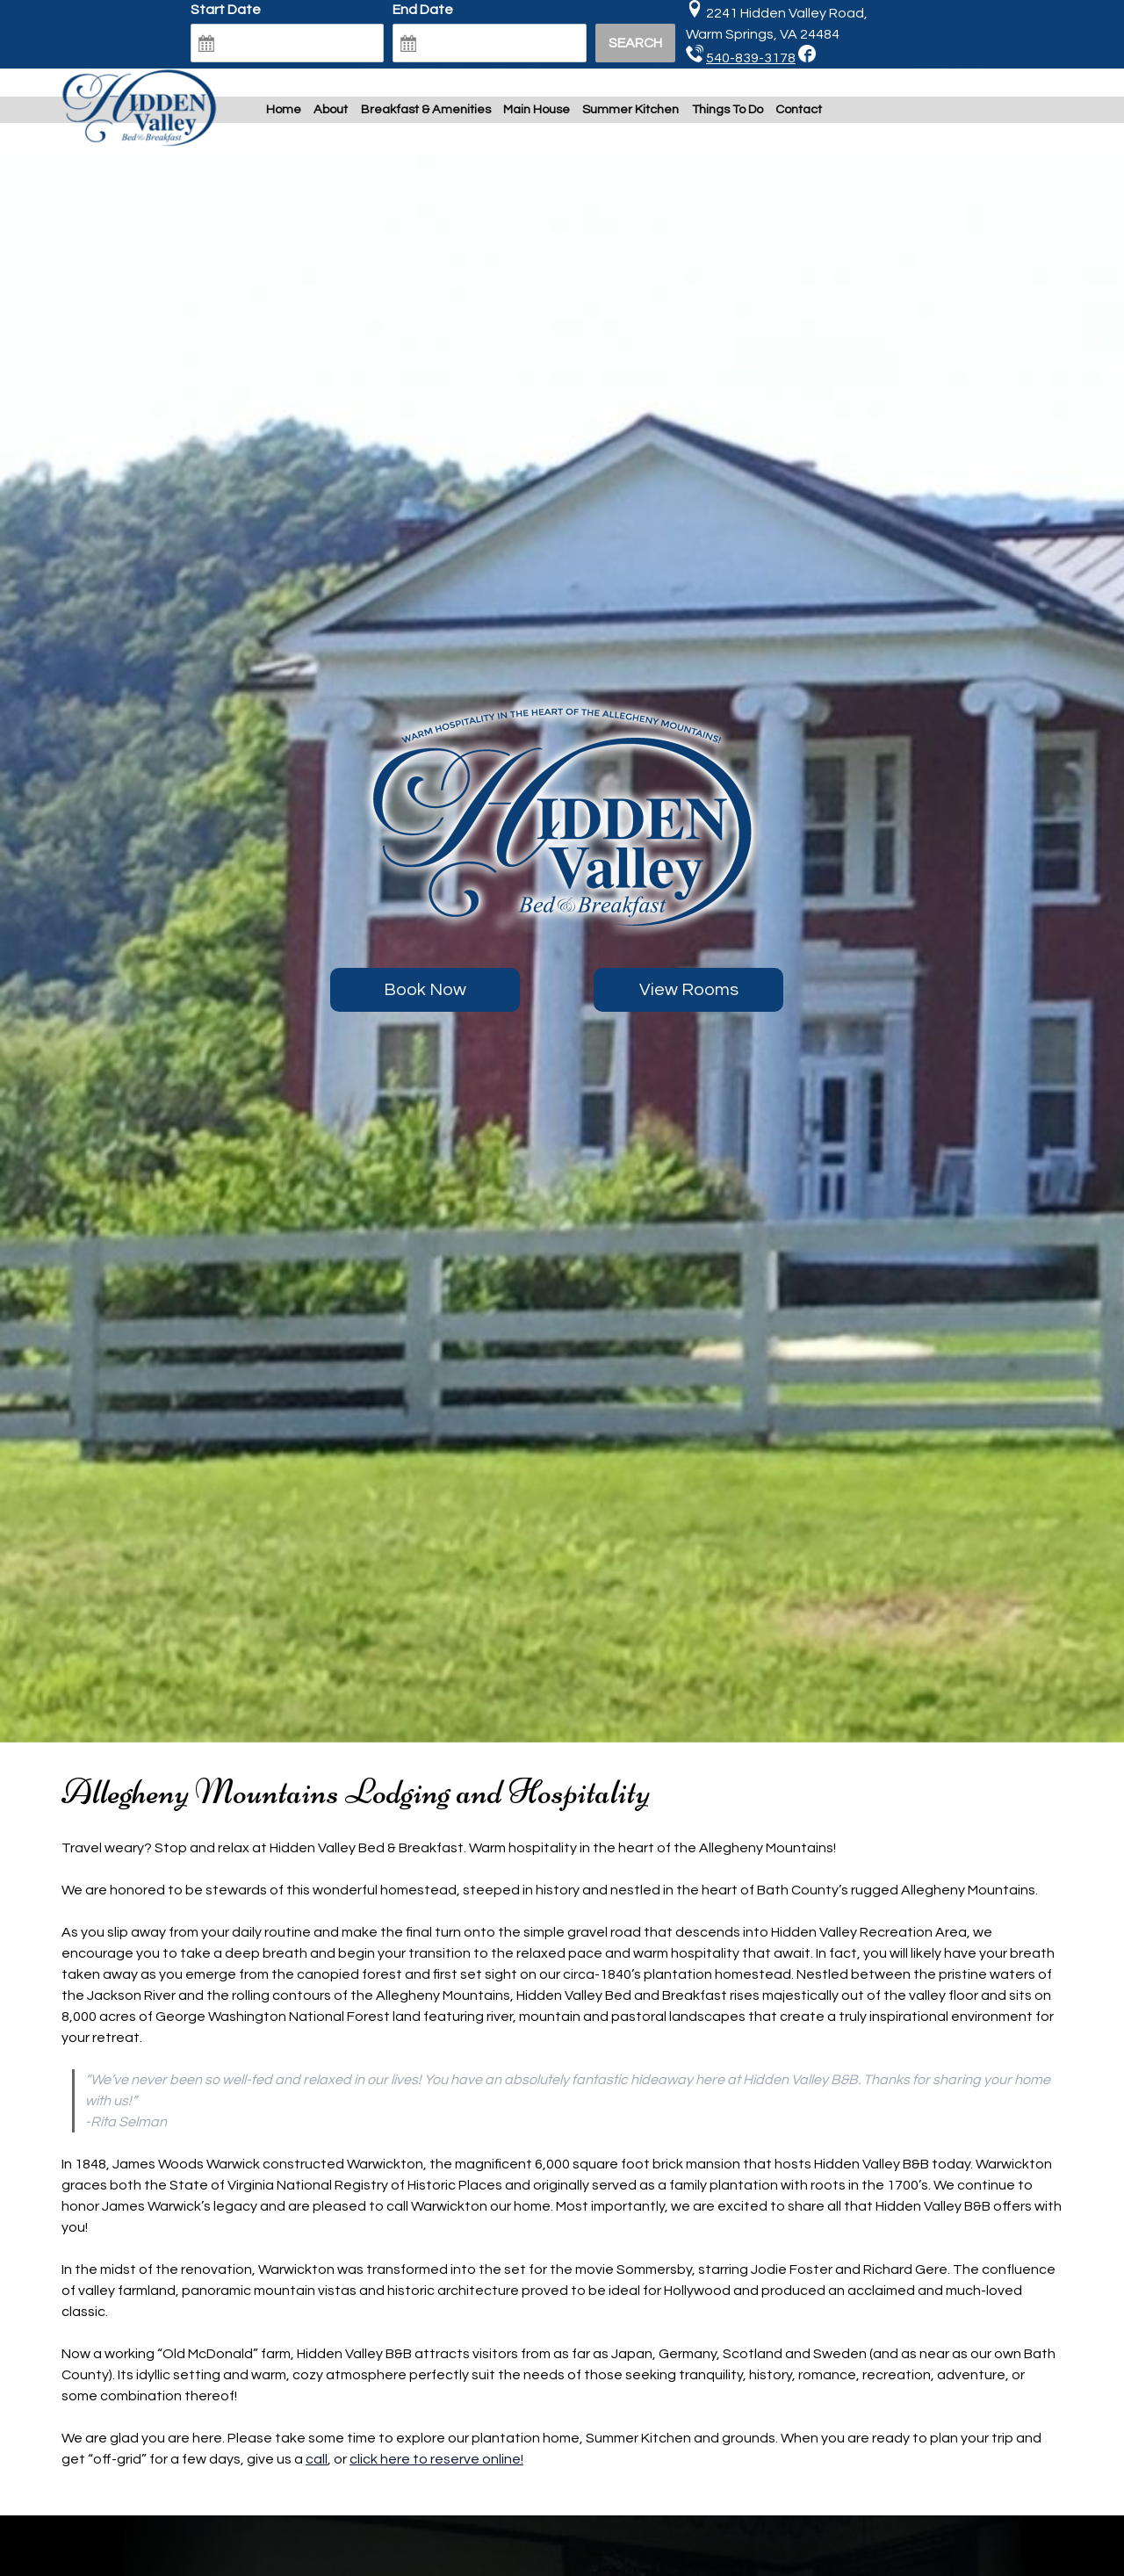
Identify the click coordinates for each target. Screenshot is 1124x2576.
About (330, 109)
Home (283, 109)
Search (635, 43)
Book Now (425, 990)
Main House (536, 109)
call (317, 2459)
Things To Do (727, 109)
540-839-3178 (751, 58)
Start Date (226, 10)
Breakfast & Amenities (426, 109)
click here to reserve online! (436, 2459)
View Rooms (689, 990)
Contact (798, 109)
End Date (423, 10)
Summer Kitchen (630, 109)
